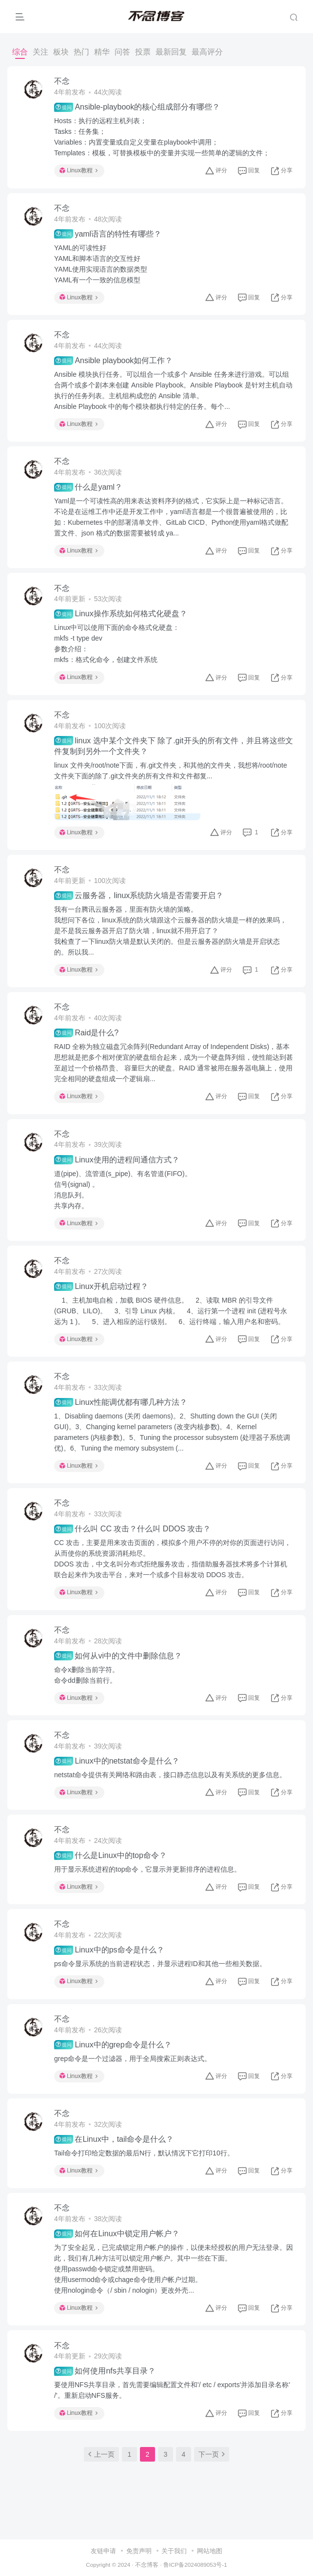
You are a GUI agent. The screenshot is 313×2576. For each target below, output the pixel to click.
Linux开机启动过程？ (101, 1286)
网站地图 (209, 2489)
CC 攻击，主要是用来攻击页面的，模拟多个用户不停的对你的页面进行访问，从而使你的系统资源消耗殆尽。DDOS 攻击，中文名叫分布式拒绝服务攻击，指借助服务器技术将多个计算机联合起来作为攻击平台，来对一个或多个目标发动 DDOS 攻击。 (172, 1559)
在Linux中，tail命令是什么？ (114, 2139)
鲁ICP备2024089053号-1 (195, 2503)
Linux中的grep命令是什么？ (113, 2044)
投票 (143, 52)
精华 (102, 52)
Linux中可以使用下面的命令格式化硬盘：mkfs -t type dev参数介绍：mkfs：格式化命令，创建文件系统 (116, 643)
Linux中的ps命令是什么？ (109, 1950)
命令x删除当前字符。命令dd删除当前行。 (86, 1675)
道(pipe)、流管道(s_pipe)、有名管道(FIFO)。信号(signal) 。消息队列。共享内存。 (123, 1190)
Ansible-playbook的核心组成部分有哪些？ (137, 107)
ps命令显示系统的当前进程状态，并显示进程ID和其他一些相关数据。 (160, 1964)
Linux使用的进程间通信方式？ (116, 1159)
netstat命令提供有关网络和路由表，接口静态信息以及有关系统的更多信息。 (170, 1775)
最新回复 (171, 52)
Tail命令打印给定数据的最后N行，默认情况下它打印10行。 (144, 2153)
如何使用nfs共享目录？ (105, 2371)
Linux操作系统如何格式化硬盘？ (120, 613)
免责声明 (139, 2489)
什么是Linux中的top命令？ (110, 1855)
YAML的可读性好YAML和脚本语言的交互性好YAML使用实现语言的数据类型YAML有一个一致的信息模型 (100, 264)
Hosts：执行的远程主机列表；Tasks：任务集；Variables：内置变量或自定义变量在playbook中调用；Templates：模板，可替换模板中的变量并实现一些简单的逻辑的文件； (162, 137)
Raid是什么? (86, 1033)
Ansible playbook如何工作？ (113, 360)
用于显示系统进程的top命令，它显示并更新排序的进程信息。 (147, 1869)
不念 (62, 81)
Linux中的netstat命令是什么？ (116, 1761)
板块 (61, 52)
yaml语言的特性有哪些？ (107, 233)
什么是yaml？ (88, 487)
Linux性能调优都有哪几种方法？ (120, 1402)
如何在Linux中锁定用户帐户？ (116, 2233)
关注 (40, 52)
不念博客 (146, 2503)
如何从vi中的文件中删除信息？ (118, 1655)
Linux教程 (78, 170)
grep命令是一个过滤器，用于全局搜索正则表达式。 (132, 2058)
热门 (81, 52)
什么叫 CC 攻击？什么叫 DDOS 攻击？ (132, 1529)
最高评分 (207, 52)
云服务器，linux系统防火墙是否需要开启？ (138, 895)
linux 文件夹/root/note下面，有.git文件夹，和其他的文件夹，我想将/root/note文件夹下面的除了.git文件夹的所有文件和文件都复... (170, 770)
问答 (122, 52)
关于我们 (174, 2489)
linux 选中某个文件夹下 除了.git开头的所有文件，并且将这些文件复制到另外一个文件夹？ (173, 745)
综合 (20, 52)
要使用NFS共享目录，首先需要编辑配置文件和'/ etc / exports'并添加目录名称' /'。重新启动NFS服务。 (172, 2390)
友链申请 (103, 2489)
